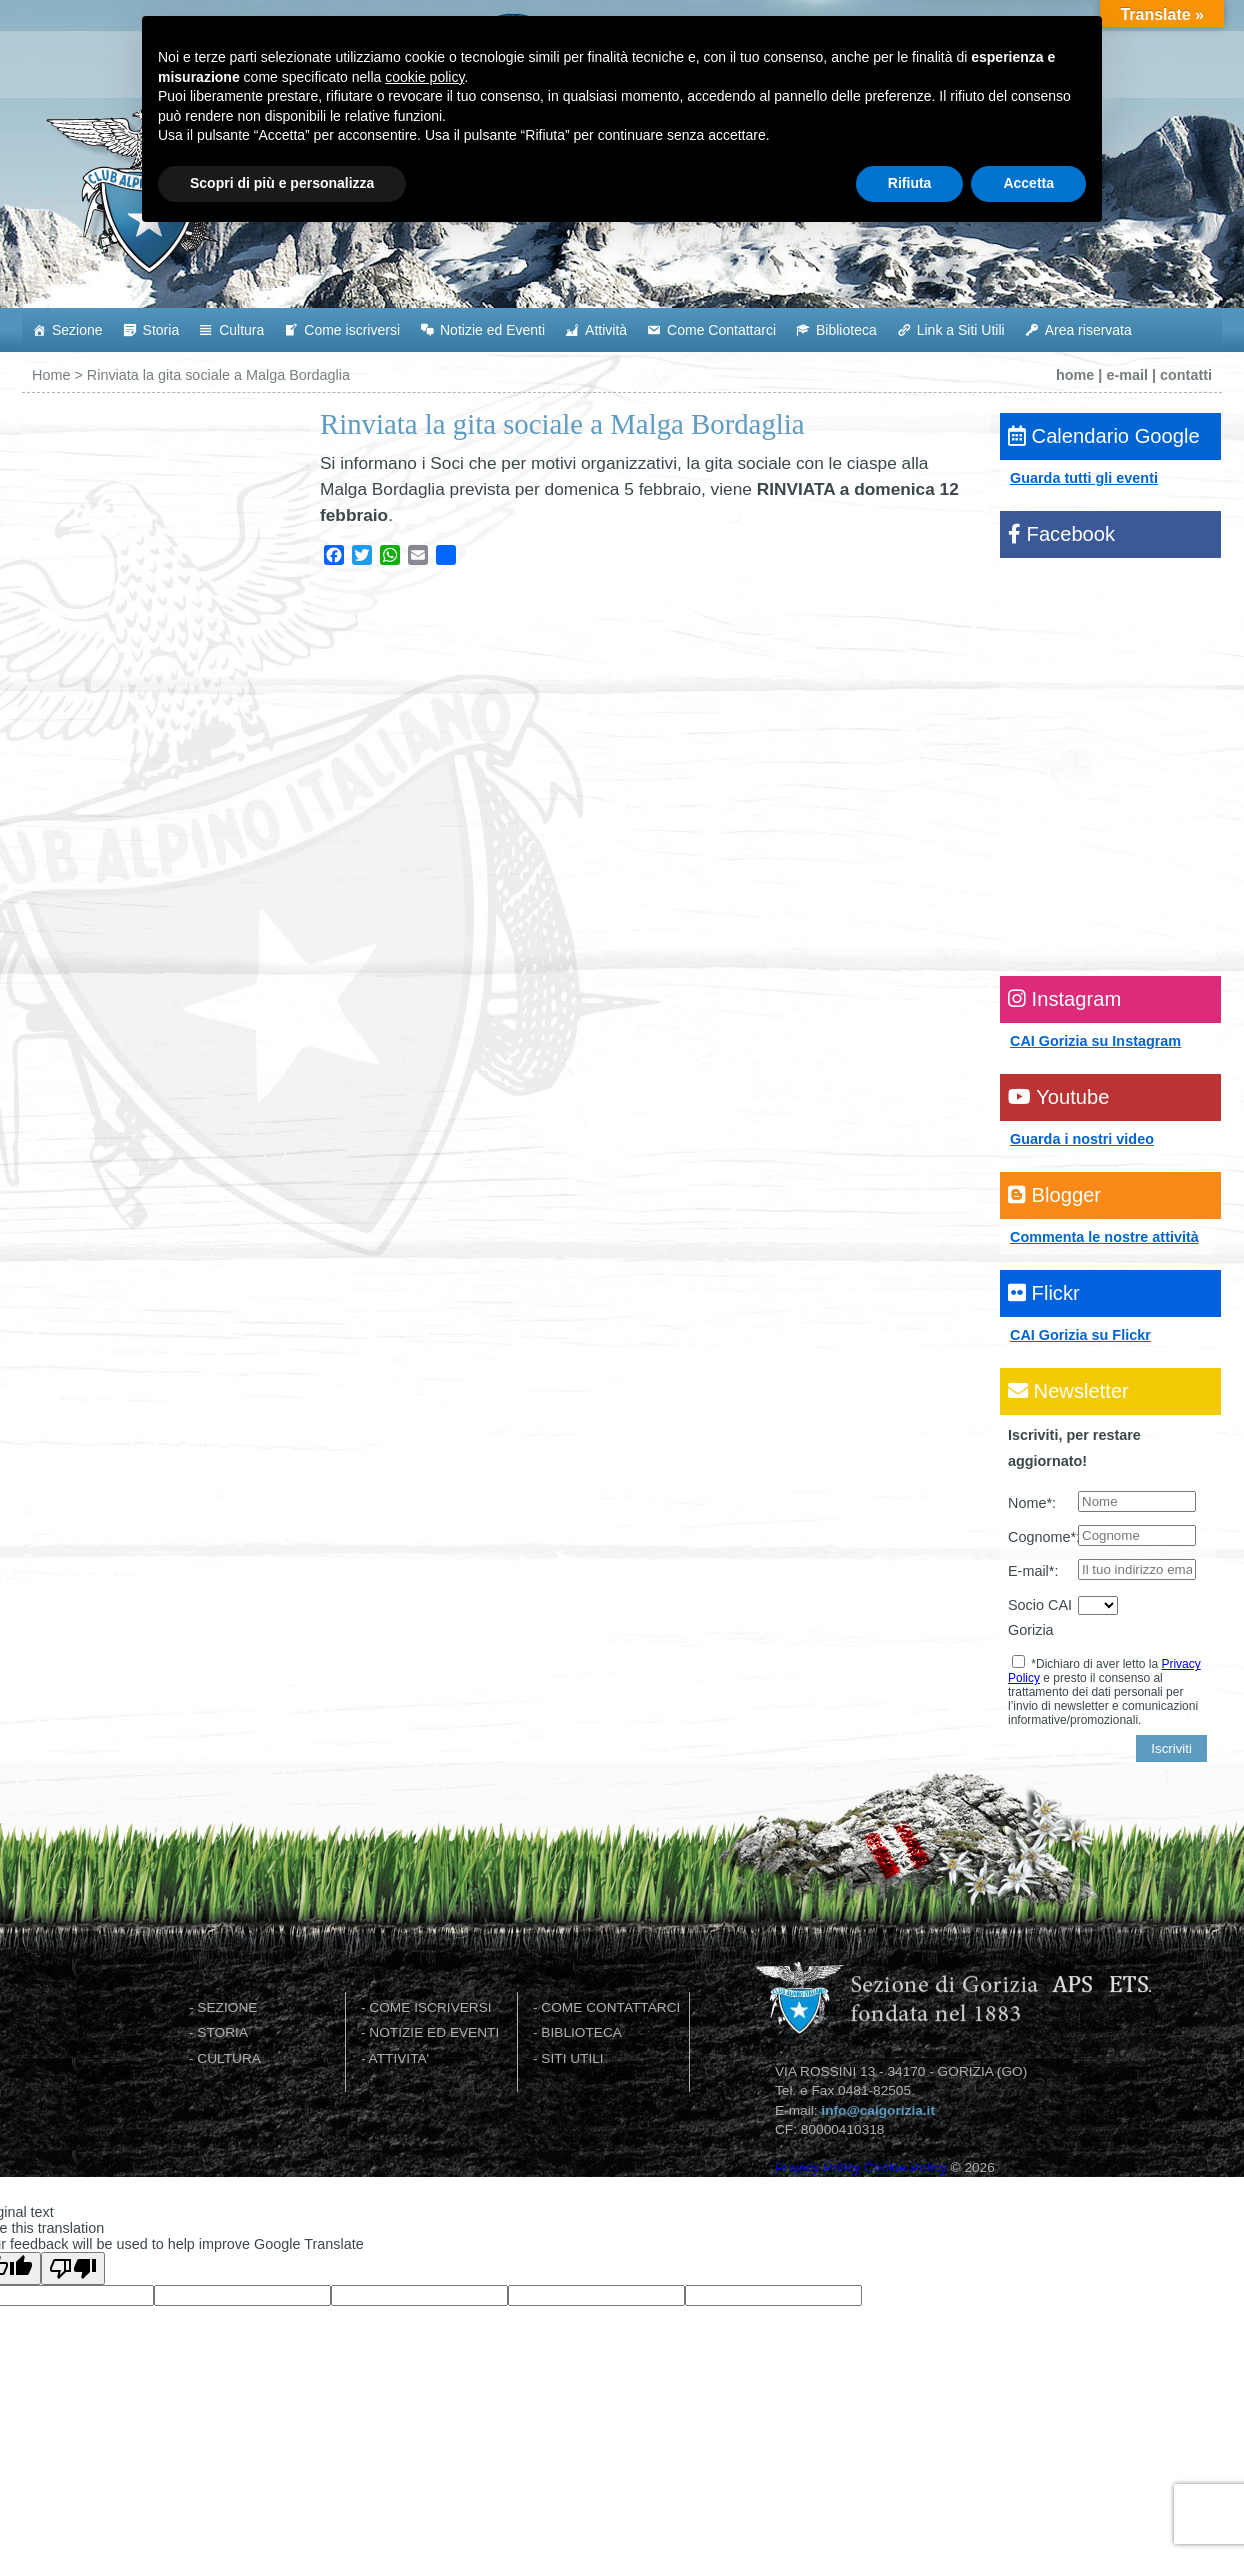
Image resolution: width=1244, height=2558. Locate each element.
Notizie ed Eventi (492, 330)
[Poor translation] (73, 2268)
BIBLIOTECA (581, 2032)
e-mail (1127, 375)
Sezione (77, 330)
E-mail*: (1033, 1571)
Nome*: (1032, 1503)
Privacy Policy (817, 2167)
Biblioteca (846, 330)
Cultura (241, 330)
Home (51, 375)
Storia (161, 330)
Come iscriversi (352, 330)
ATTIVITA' (399, 2058)
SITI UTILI (572, 2058)
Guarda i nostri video (1082, 1139)
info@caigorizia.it (878, 2110)
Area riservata (1088, 330)
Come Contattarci (721, 330)
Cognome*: (1043, 1537)
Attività (606, 330)
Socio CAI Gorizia (1040, 1618)
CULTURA (229, 2058)
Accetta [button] (1028, 2503)
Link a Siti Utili (961, 330)
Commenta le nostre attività (1104, 1237)
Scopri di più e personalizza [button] (282, 2503)
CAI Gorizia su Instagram (1095, 1041)
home (1075, 375)
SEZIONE (227, 2007)
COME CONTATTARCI (610, 2007)
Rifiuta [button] (910, 2503)
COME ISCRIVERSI (430, 2007)
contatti (1186, 375)
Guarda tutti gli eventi (1084, 478)
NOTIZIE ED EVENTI (434, 2032)
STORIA (222, 2032)
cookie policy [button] (424, 2397)
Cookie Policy (905, 2167)
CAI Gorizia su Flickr (1080, 1335)
